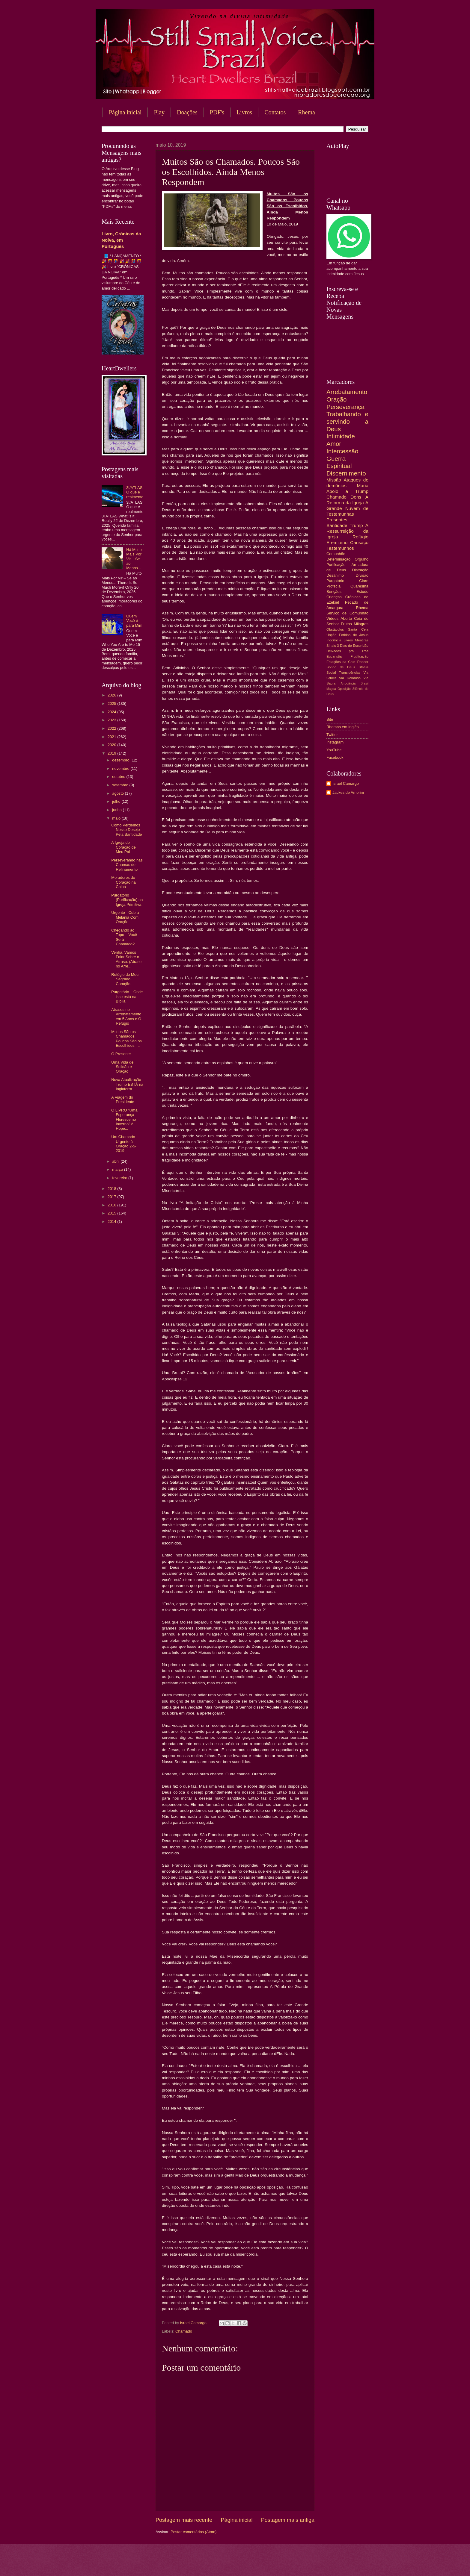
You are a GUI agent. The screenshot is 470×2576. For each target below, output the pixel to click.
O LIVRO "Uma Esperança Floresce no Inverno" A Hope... (124, 1119)
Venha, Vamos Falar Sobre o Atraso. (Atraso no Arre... (126, 959)
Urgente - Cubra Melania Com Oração (125, 917)
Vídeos (332, 618)
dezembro (121, 760)
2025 (112, 703)
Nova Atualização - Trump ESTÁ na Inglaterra (127, 1084)
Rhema (306, 112)
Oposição (344, 688)
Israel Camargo (345, 783)
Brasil (364, 683)
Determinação (338, 559)
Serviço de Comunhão (347, 613)
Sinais (331, 645)
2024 (112, 712)
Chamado (183, 2331)
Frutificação (359, 656)
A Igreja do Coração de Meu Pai (123, 847)
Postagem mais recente (184, 2520)
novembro (121, 768)
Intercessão (342, 451)
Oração (336, 399)
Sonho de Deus (340, 667)
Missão (333, 479)
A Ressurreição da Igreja (347, 531)
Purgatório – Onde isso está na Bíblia (127, 996)
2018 (112, 1188)
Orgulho (361, 559)
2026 (112, 695)
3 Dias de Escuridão (352, 645)
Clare (363, 580)
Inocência (333, 640)
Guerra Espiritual (339, 462)
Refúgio (360, 536)
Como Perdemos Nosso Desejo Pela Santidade (126, 830)
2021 (112, 737)
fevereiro (120, 1178)
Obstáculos (335, 629)
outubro (119, 776)
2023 (112, 720)
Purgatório (335, 580)
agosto (118, 793)
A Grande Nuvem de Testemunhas (347, 508)
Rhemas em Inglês (342, 727)
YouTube (334, 750)
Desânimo (335, 575)
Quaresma (359, 586)
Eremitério (336, 542)
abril (116, 1161)
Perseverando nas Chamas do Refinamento (127, 865)
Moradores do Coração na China (123, 882)
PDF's (217, 112)
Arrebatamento (346, 391)
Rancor (362, 662)
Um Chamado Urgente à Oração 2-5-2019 (123, 1144)
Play (159, 112)
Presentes (336, 519)
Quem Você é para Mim (134, 621)
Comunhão (335, 554)
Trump (356, 525)
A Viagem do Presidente (122, 1099)
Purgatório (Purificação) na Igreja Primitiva (127, 900)
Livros (244, 112)
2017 (112, 1196)
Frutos (346, 624)
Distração (360, 570)
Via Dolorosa (350, 678)
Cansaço (359, 542)
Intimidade (340, 436)
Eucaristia (334, 656)
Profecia (333, 586)
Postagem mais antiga (287, 2520)
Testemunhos (340, 548)
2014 (112, 1221)
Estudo (362, 591)
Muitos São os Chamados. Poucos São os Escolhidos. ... (126, 1038)
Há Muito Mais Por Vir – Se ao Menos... (134, 558)
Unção (331, 635)
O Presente (121, 1054)
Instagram (335, 742)
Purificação (336, 564)
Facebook (335, 757)
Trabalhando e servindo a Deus (347, 421)
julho (116, 801)
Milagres (361, 624)
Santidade (336, 525)
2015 (112, 1213)
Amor (333, 443)
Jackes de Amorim (348, 792)
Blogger (283, 2564)
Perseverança (345, 406)
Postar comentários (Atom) (193, 2532)
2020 (112, 745)
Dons (355, 496)
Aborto (346, 618)
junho (117, 810)
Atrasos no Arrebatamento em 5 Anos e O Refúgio (126, 1016)
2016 (112, 1205)
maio (116, 818)
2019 (112, 753)
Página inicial (125, 112)
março (118, 1169)
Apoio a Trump (347, 491)
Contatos (275, 112)
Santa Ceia (358, 629)
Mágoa (331, 688)
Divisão (362, 575)
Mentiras (361, 640)
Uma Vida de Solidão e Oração (122, 1067)
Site (329, 719)
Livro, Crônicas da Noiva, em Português (121, 240)
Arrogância (348, 683)
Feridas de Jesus (353, 635)
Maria (362, 485)
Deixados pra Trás (347, 651)
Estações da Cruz (340, 662)
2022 (112, 728)
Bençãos (333, 591)
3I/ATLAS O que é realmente (134, 492)
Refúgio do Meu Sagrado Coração (124, 979)
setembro (120, 785)
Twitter (332, 734)
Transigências (350, 672)
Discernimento (346, 473)
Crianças (334, 597)
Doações (187, 112)
